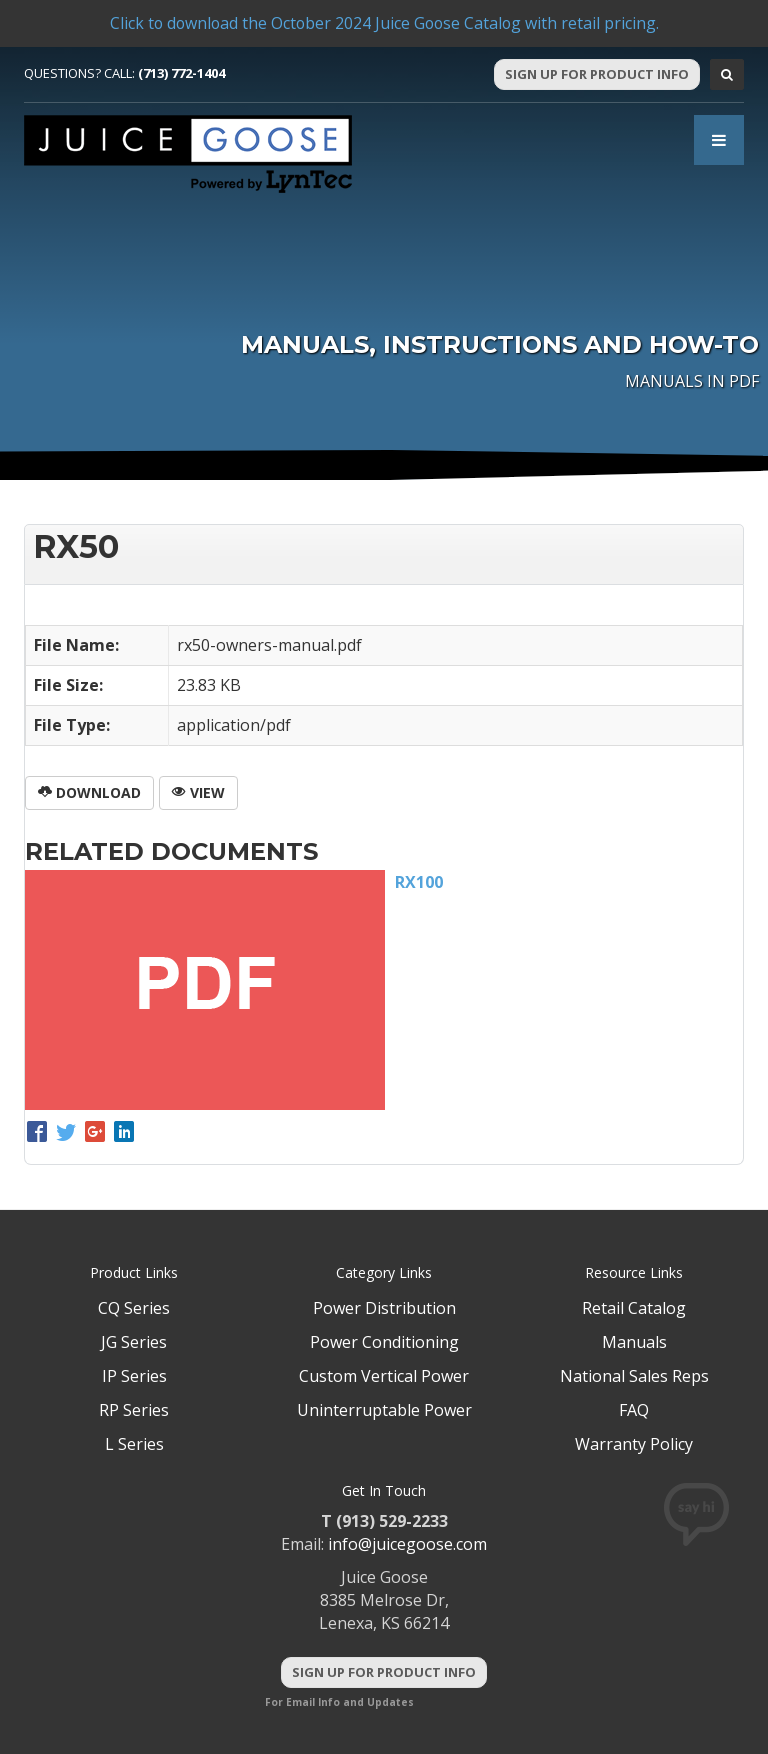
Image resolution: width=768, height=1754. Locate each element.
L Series (134, 1444)
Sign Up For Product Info (597, 74)
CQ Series (134, 1308)
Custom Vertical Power (384, 1376)
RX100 (419, 882)
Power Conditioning (384, 1342)
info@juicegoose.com (407, 1544)
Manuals (634, 1342)
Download (89, 792)
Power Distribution (384, 1308)
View (198, 792)
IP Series (134, 1376)
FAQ (634, 1410)
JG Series (134, 1342)
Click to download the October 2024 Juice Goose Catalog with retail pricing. (384, 23)
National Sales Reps (634, 1376)
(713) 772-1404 (181, 73)
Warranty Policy (634, 1444)
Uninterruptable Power (384, 1410)
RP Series (134, 1410)
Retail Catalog (634, 1308)
